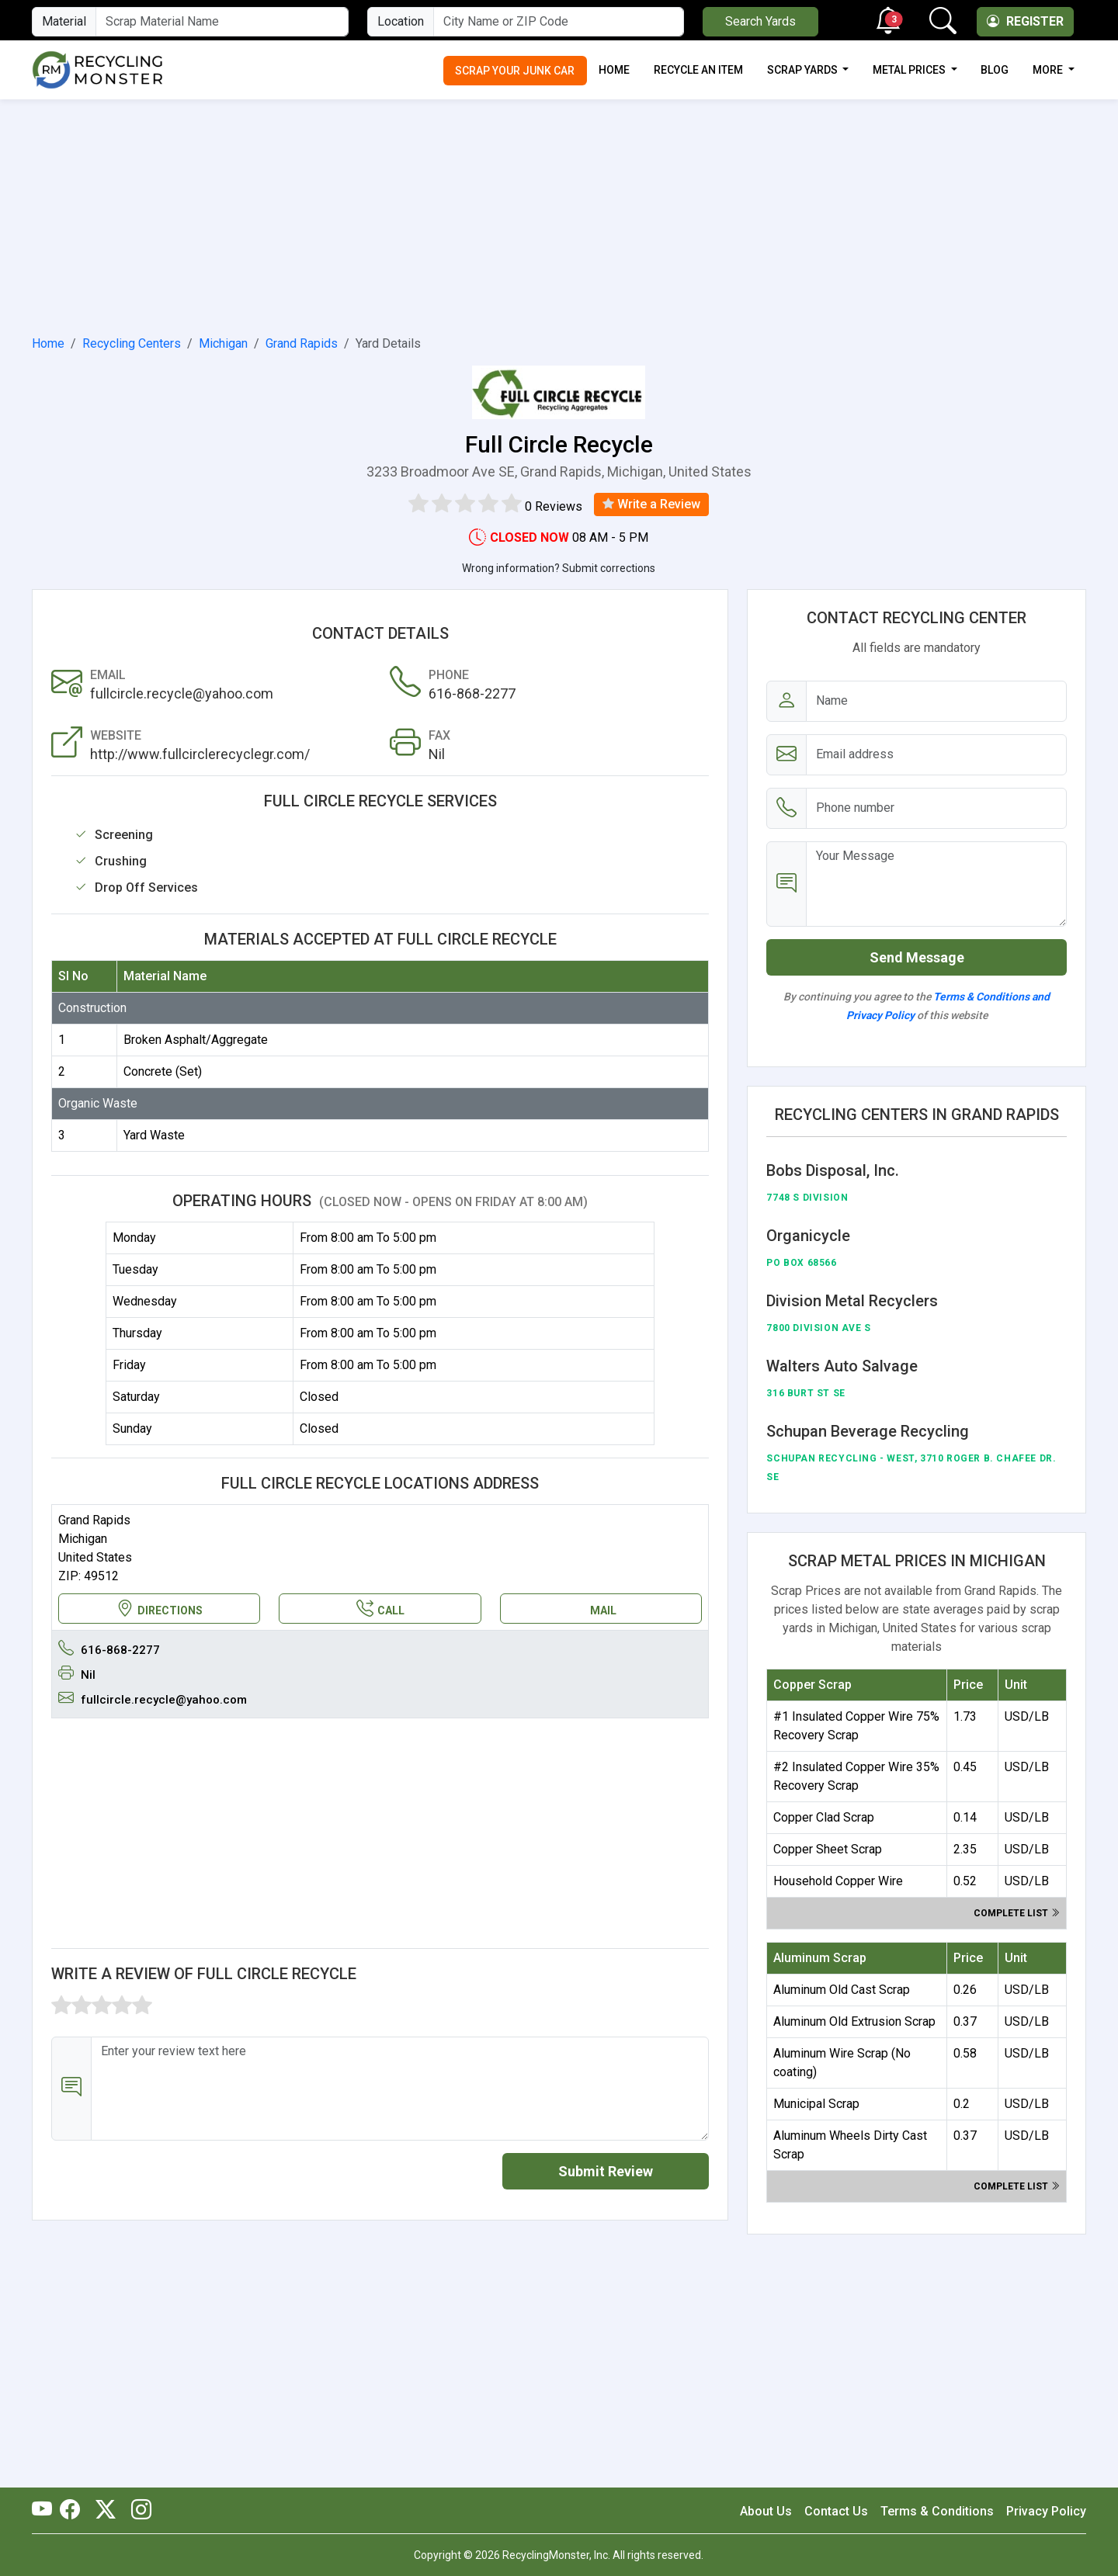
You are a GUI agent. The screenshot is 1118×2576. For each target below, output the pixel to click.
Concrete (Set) (162, 1071)
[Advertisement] (559, 214)
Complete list (1017, 1913)
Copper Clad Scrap (823, 1817)
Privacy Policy (1046, 2511)
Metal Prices (910, 70)
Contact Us (836, 2511)
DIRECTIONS (159, 1608)
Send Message (917, 957)
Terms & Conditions (937, 2511)
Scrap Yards (803, 70)
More (1049, 70)
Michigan (223, 343)
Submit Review (605, 2171)
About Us (766, 2511)
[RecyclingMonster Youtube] (46, 2510)
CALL (380, 1608)
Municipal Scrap (816, 2103)
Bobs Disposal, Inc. (832, 1170)
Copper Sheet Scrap (827, 1849)
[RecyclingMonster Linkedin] (137, 2510)
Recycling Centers (131, 343)
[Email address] (936, 754)
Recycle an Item (698, 70)
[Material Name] (222, 21)
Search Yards (760, 21)
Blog (995, 70)
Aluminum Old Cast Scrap (841, 1989)
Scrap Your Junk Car (515, 70)
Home (614, 70)
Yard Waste (154, 1135)
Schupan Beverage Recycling (867, 1431)
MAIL (603, 1610)
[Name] (936, 701)
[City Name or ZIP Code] (558, 21)
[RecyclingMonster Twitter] (105, 2510)
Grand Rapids (302, 343)
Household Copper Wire (838, 1881)
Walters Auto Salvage (842, 1366)
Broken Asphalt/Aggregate (195, 1039)
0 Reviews (553, 506)
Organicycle (808, 1235)
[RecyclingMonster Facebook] (74, 2510)
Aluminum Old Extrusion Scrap (854, 2021)
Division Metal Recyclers (852, 1300)
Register (1025, 21)
